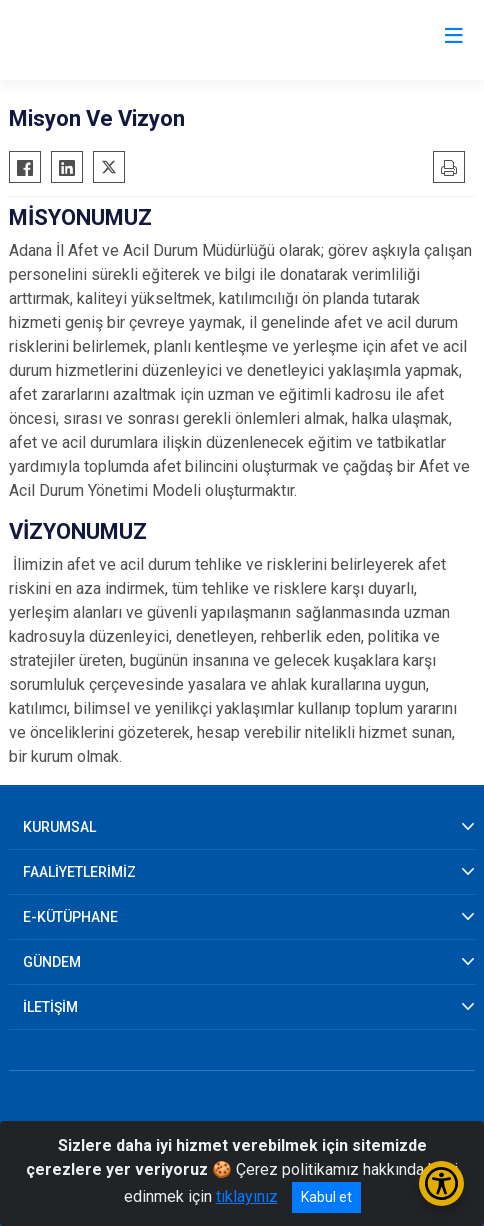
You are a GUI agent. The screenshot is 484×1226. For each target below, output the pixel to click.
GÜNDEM (52, 962)
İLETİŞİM (50, 1007)
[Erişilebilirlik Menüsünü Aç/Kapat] (441, 1183)
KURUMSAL (59, 827)
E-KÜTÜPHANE (70, 917)
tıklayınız (247, 1196)
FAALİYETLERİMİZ (79, 872)
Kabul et (326, 1197)
